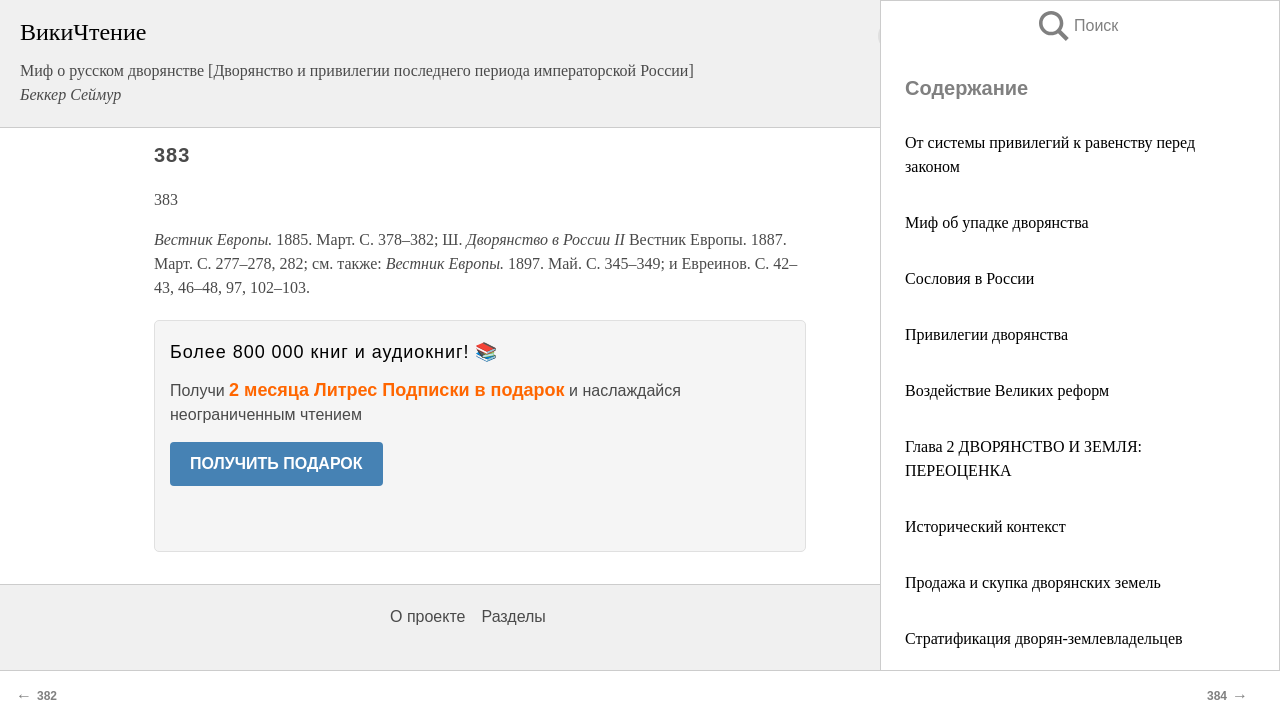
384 (1217, 696)
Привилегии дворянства (986, 334)
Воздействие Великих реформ (1007, 390)
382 (47, 696)
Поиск (1077, 25)
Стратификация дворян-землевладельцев (1044, 638)
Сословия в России (969, 278)
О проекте (427, 616)
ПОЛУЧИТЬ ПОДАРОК (276, 463)
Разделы (513, 616)
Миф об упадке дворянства (997, 222)
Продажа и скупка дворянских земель (1033, 582)
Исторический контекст (985, 526)
